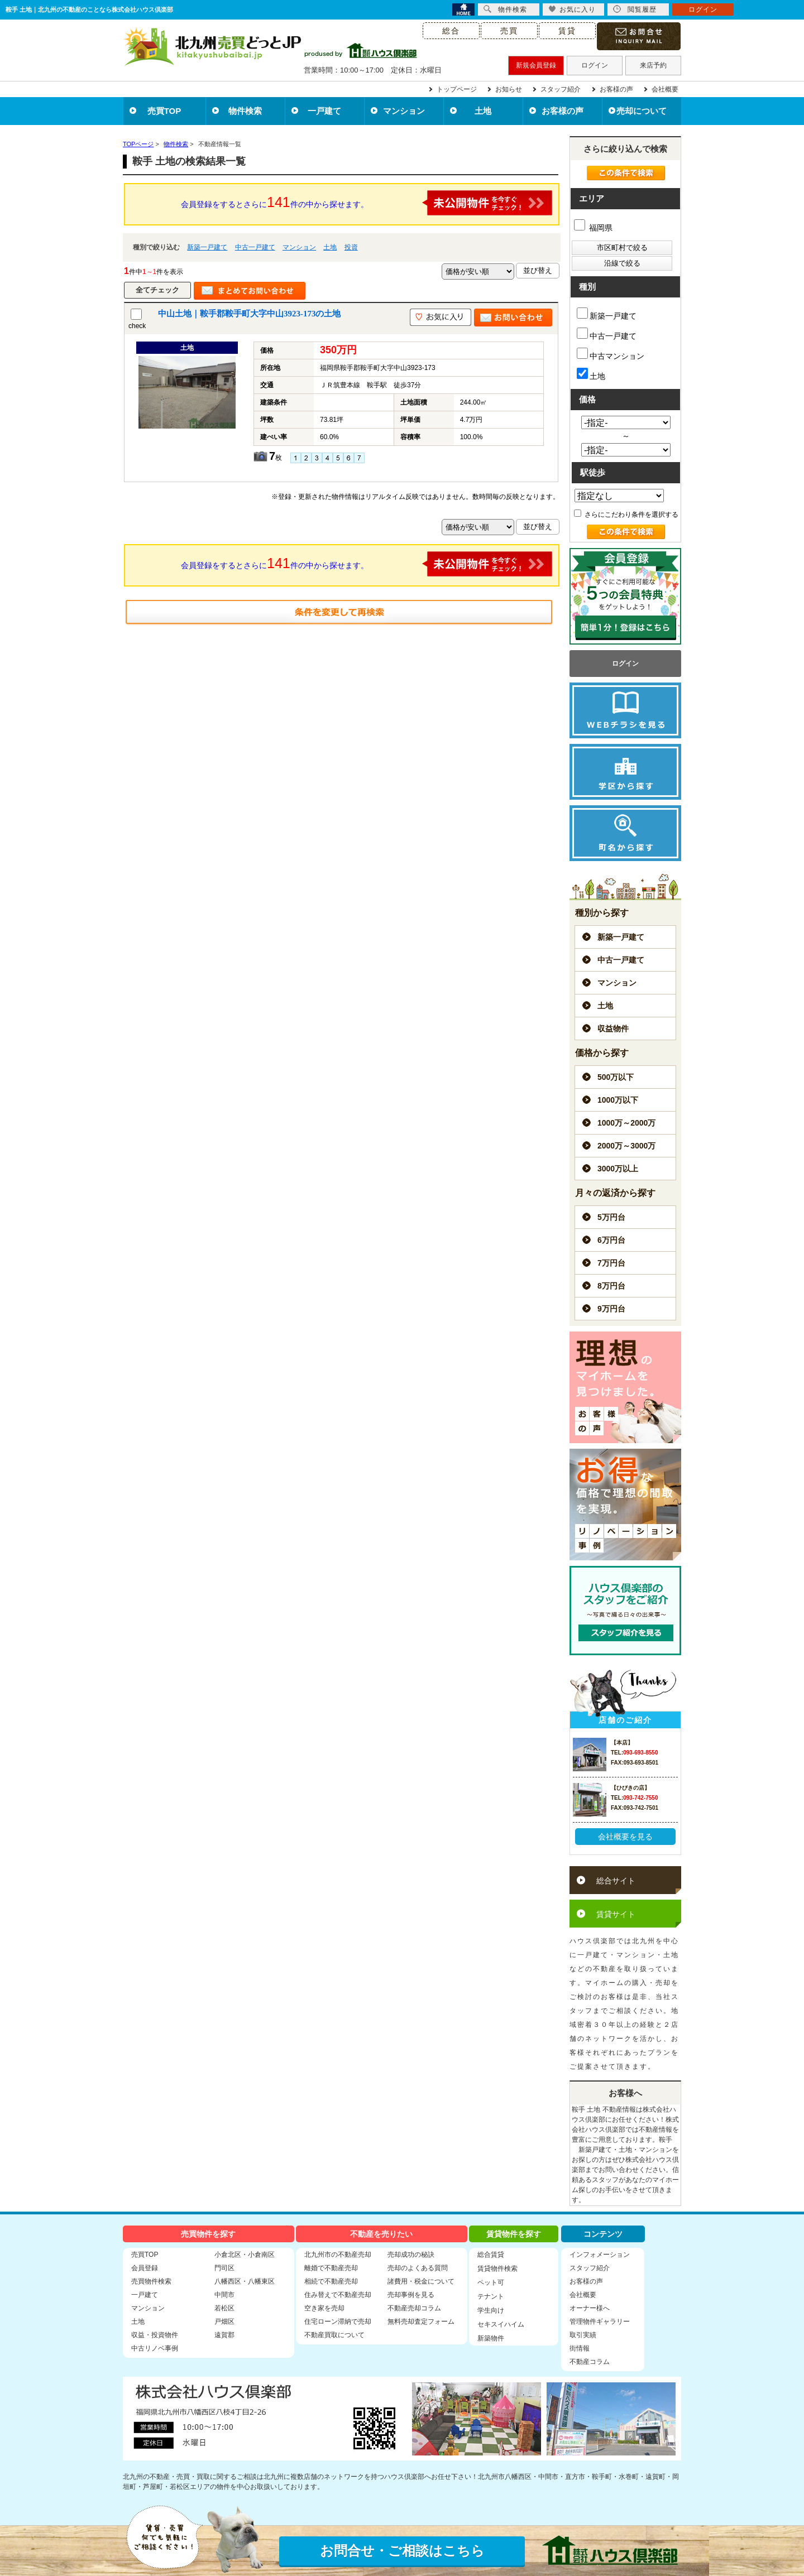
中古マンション (610, 354)
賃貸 (567, 30)
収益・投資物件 (154, 2335)
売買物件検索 (151, 2281)
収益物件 (613, 1028)
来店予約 (653, 65)
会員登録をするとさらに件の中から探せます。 (367, 203)
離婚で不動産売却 (331, 2268)
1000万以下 (617, 1099)
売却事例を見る (410, 2295)
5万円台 (611, 1217)
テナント (490, 2296)
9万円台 (611, 1308)
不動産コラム (590, 2362)
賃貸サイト (615, 1914)
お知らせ (508, 89)
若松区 (224, 2308)
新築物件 (490, 2338)
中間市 (224, 2295)
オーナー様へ (590, 2308)
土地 (483, 111)
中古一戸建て (255, 247)
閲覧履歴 (635, 9)
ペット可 (490, 2282)
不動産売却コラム (414, 2308)
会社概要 (665, 89)
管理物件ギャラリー (600, 2321)
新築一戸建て (207, 247)
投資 (351, 247)
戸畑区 (224, 2321)
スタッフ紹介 (560, 89)
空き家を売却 (324, 2308)
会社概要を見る (625, 1836)
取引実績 (583, 2335)
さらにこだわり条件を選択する (626, 514)
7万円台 (611, 1262)
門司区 (224, 2268)
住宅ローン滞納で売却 (337, 2321)
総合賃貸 (490, 2254)
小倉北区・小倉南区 (244, 2254)
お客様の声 (616, 89)
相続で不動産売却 (331, 2281)
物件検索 (245, 111)
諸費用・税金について (420, 2281)
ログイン (594, 65)
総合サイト (615, 1880)
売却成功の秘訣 (410, 2254)
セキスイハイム (500, 2324)
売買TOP (164, 111)
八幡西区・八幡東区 (244, 2281)
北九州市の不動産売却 (337, 2254)
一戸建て (324, 111)
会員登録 (144, 2268)
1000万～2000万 (626, 1122)
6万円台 (611, 1240)
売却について (641, 111)
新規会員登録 (536, 65)
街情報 (580, 2348)
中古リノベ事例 (154, 2348)
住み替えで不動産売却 (337, 2295)
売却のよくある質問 (417, 2268)
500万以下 (615, 1077)
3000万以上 (617, 1168)
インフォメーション (600, 2254)
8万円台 (611, 1285)
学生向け (490, 2310)
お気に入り (572, 9)
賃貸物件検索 (497, 2268)
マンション (404, 111)
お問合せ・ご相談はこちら (402, 2550)
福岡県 (593, 227)
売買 (509, 30)
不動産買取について (334, 2335)
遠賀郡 (224, 2335)
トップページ (457, 89)
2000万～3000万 (626, 1145)
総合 (451, 30)
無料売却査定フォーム (420, 2321)
